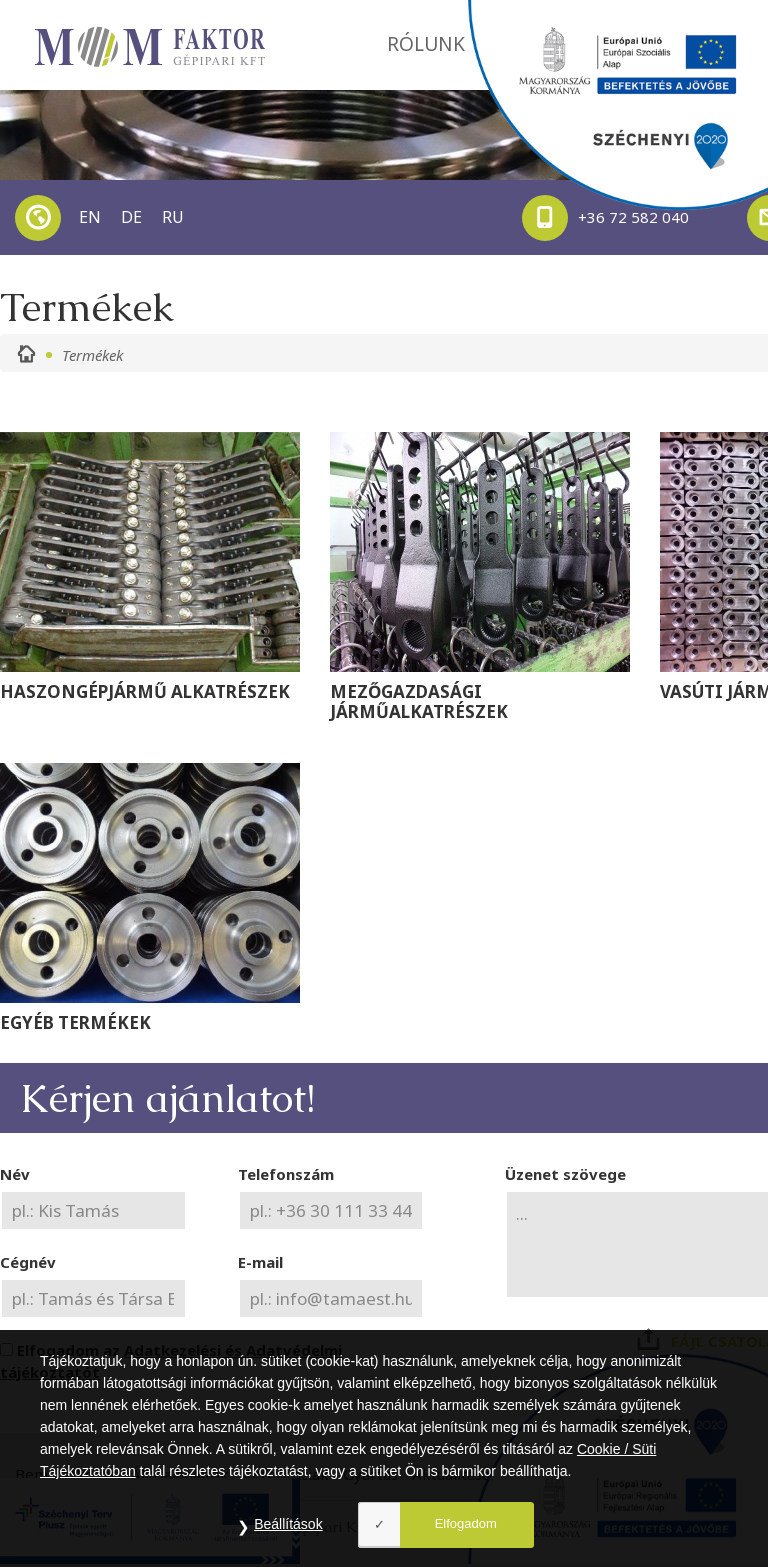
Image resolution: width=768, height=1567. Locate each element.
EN (90, 217)
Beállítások (288, 1524)
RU (173, 217)
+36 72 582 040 (605, 218)
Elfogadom (466, 1523)
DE (131, 217)
